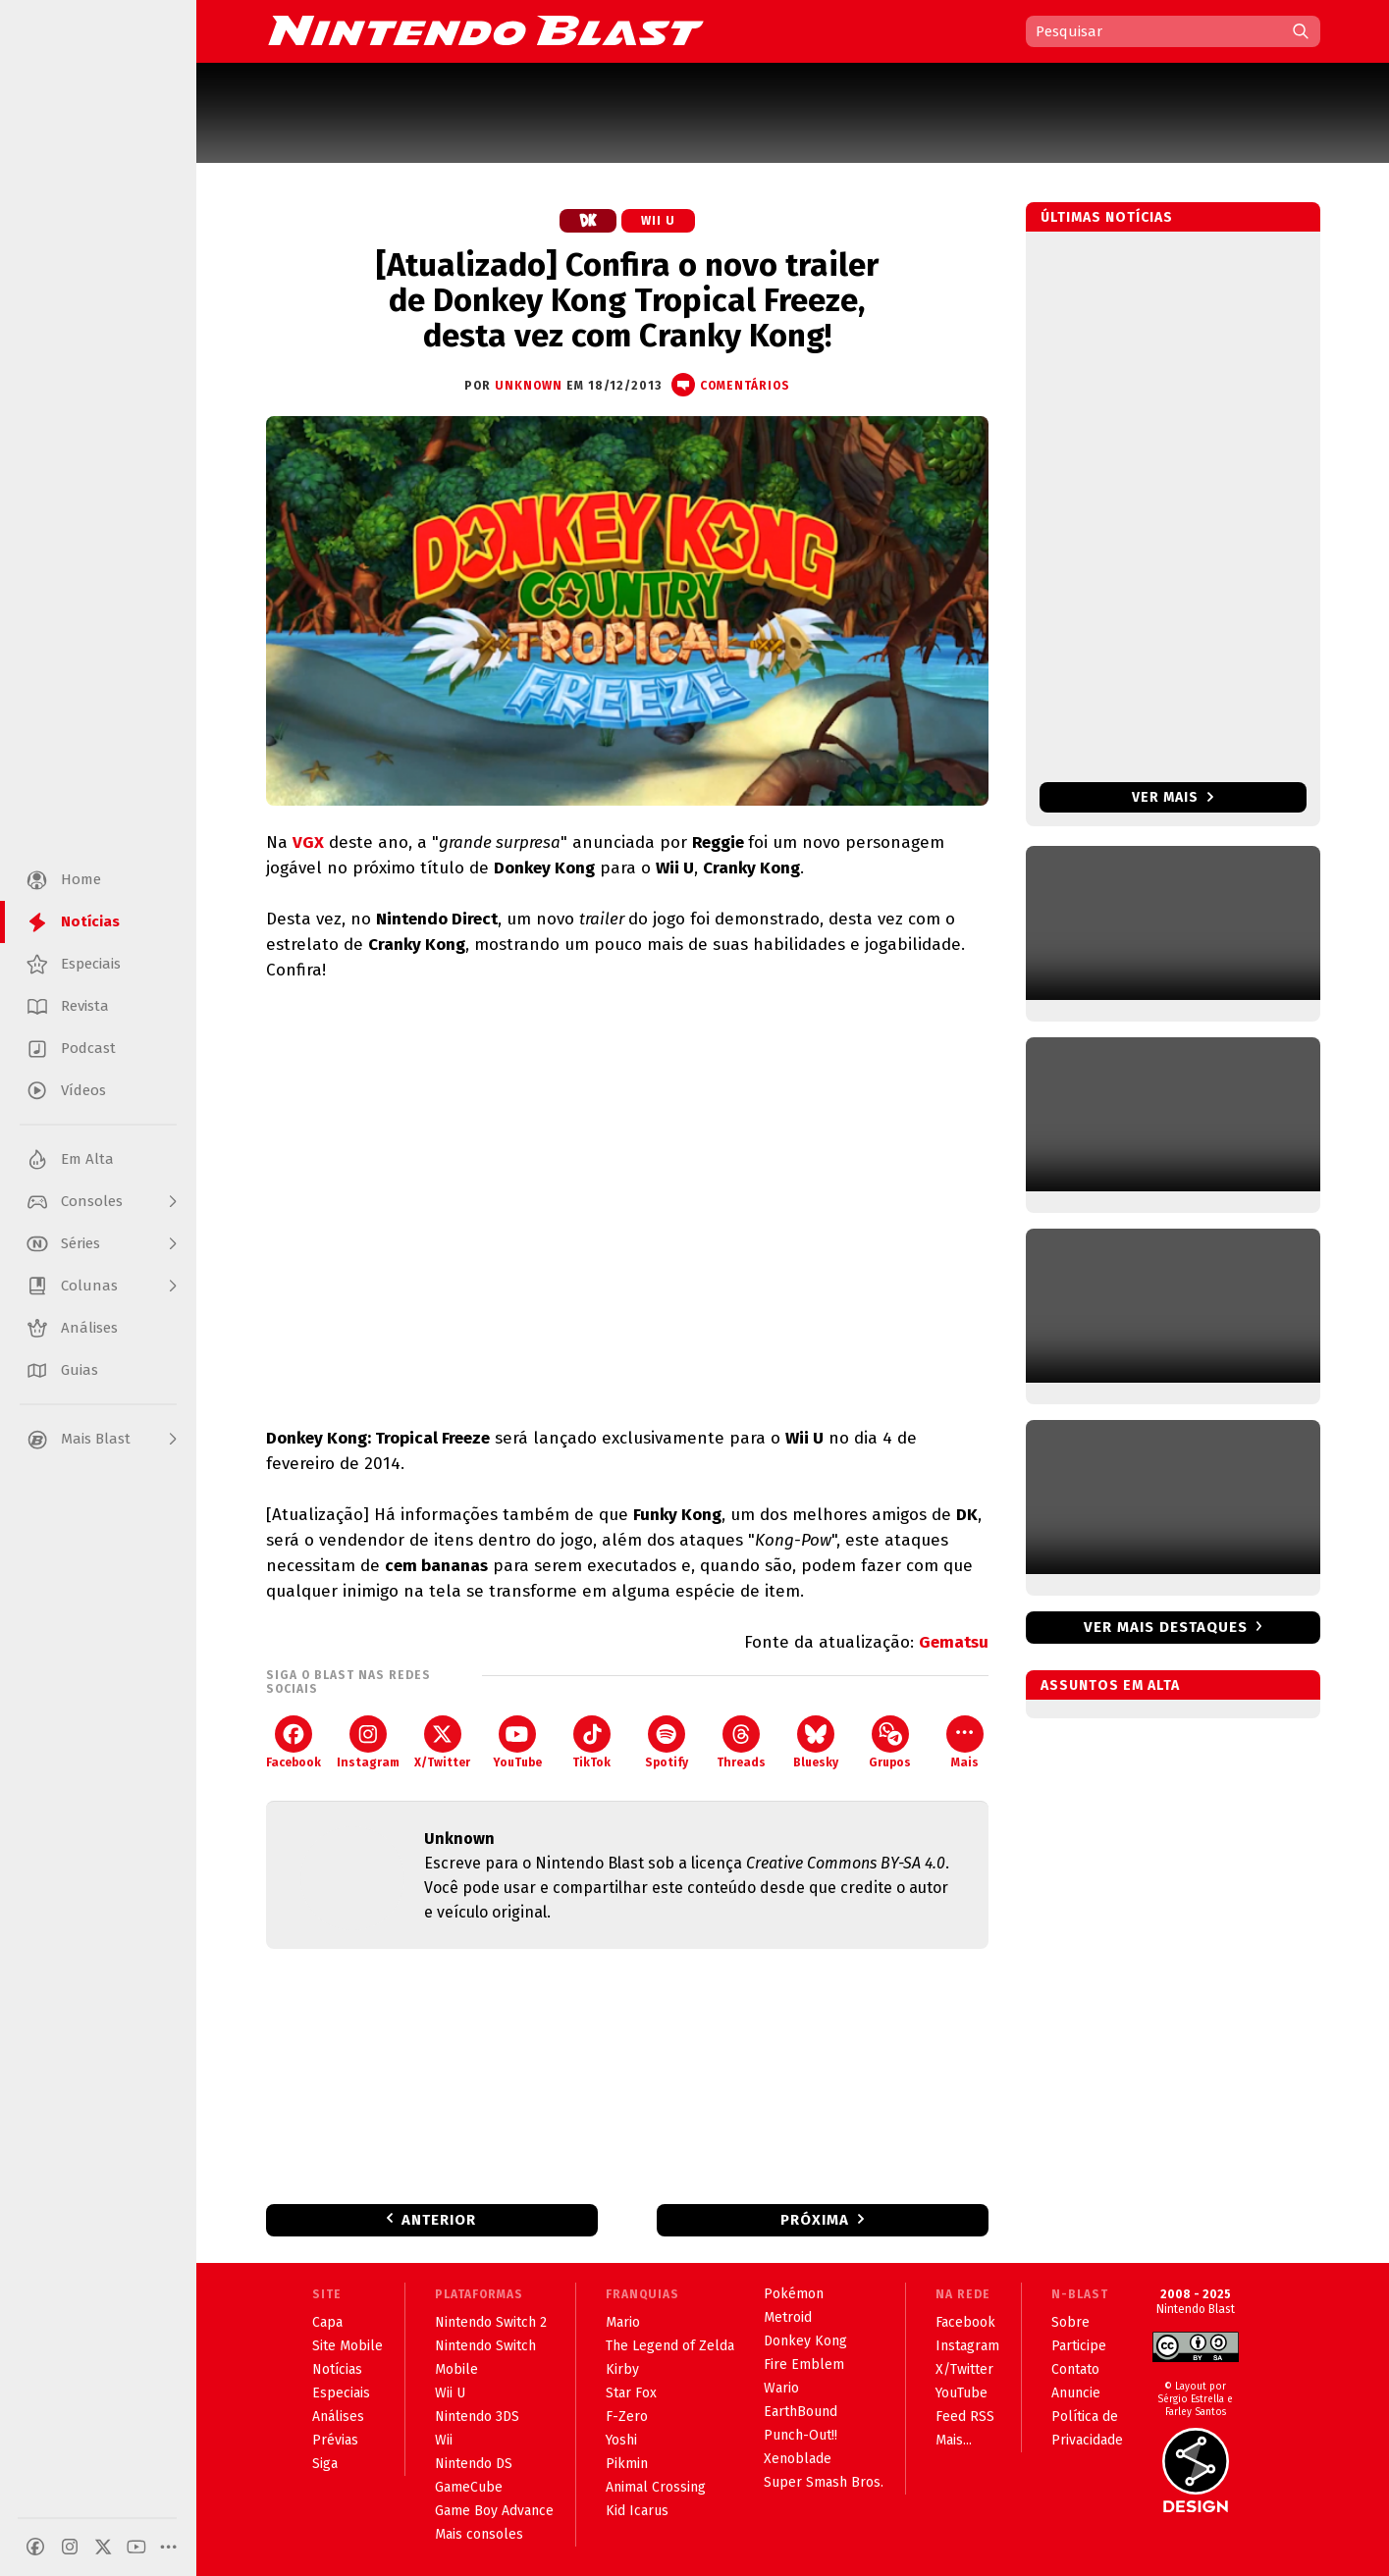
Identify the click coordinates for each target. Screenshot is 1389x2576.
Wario (781, 2388)
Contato (1075, 2369)
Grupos (890, 1742)
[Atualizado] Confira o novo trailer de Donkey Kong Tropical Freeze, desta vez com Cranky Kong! (627, 300)
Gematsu (953, 1642)
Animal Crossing (656, 2487)
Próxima (814, 2220)
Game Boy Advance (494, 2510)
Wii (444, 2440)
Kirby (622, 2369)
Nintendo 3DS (477, 2416)
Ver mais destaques (1166, 1627)
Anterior (438, 2220)
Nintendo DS (473, 2463)
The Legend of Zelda (670, 2346)
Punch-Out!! (800, 2435)
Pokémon (794, 2294)
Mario (623, 2322)
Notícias (337, 2369)
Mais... (953, 2440)
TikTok (591, 1742)
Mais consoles (479, 2534)
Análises (338, 2416)
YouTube (517, 1742)
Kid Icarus (637, 2510)
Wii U (658, 221)
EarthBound (800, 2411)
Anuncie (1075, 2393)
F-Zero (627, 2416)
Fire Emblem (804, 2364)
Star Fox (631, 2393)
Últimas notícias (1107, 217)
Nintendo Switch (485, 2346)
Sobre (1070, 2322)
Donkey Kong (805, 2341)
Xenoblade (797, 2458)
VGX (308, 842)
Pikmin (627, 2463)
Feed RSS (964, 2416)
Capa (327, 2322)
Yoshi (621, 2440)
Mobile (456, 2369)
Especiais (341, 2393)
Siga (325, 2463)
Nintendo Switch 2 (491, 2322)
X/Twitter (442, 1742)
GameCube (469, 2487)
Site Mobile (347, 2346)
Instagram (368, 1742)
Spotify (666, 1742)
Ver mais (1172, 797)
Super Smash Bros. (823, 2482)
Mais (965, 1742)
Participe (1078, 2346)
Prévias (335, 2440)
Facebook (293, 1742)
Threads (741, 1742)
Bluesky (815, 1742)
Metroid (788, 2317)
